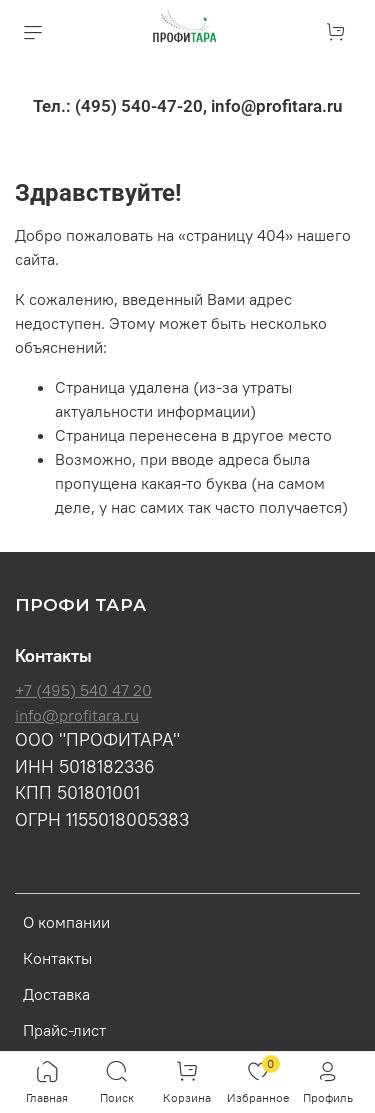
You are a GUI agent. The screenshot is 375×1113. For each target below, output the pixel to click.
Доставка (56, 994)
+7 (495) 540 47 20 (83, 690)
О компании (66, 922)
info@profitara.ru (77, 715)
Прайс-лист (64, 1030)
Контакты (57, 958)
